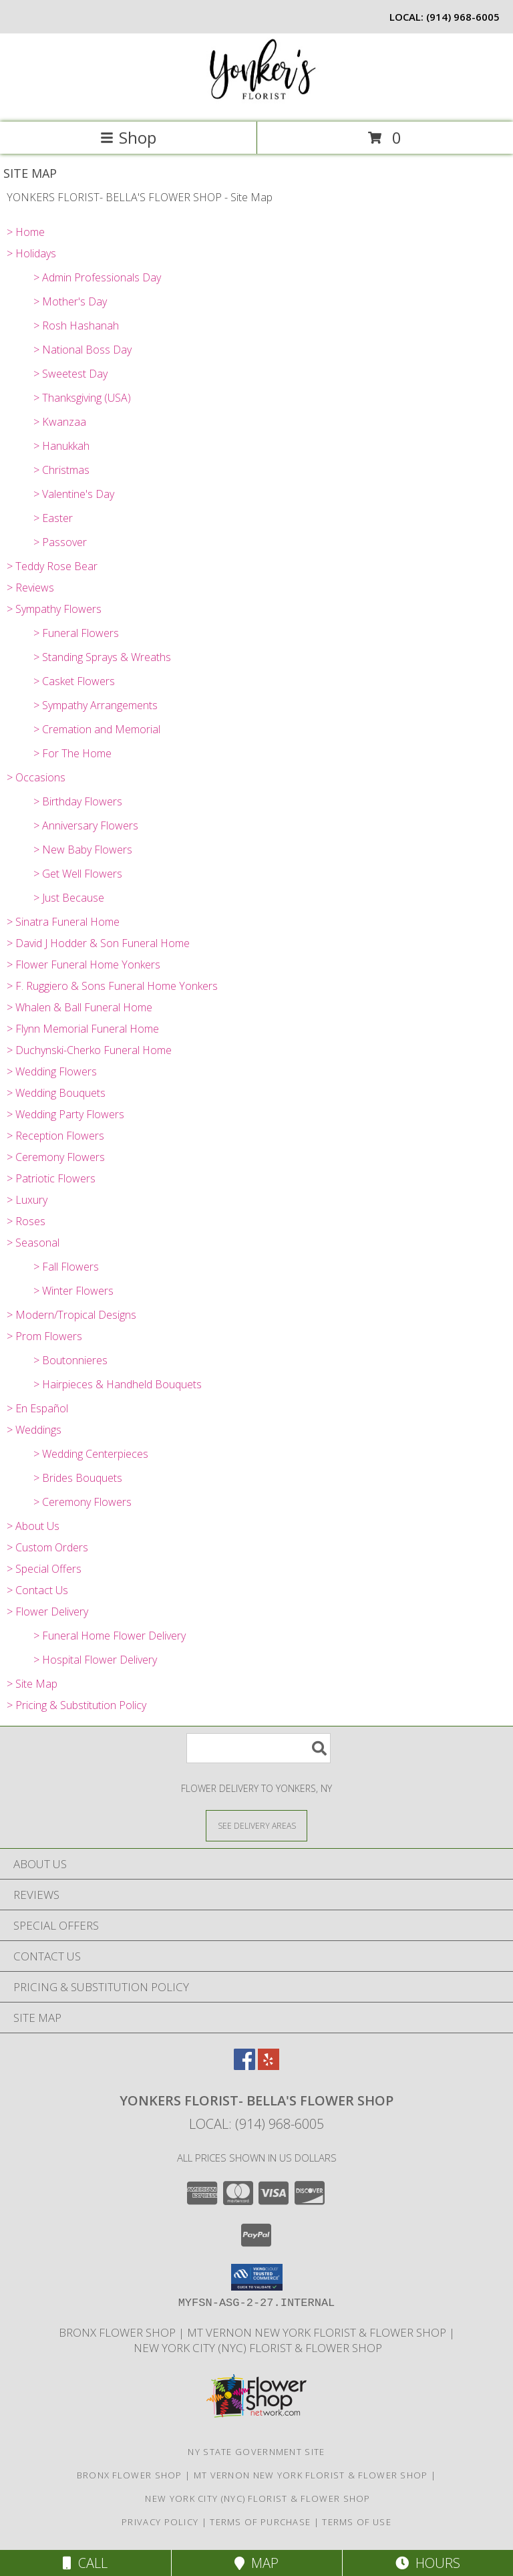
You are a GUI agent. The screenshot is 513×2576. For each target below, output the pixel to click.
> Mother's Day (70, 301)
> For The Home (72, 753)
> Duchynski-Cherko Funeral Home (89, 1050)
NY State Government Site (256, 2452)
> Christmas (61, 470)
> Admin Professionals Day (97, 277)
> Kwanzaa (59, 421)
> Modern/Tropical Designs (71, 1314)
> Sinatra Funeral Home (63, 921)
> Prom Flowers (44, 1336)
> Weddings (34, 1429)
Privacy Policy (160, 2522)
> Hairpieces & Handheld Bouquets (117, 1384)
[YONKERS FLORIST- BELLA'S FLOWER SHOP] (256, 102)
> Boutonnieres (70, 1360)
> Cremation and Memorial (96, 729)
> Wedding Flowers (52, 1071)
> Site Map (32, 1683)
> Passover (60, 542)
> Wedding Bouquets (56, 1092)
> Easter (53, 518)
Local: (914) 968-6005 (256, 2124)
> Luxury (27, 1199)
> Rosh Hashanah (76, 325)
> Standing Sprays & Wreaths (102, 657)
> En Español (37, 1408)
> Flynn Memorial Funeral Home (83, 1028)
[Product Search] (258, 1748)
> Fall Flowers (66, 1266)
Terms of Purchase (260, 2522)
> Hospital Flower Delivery (95, 1659)
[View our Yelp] (268, 2065)
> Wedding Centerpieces (90, 1453)
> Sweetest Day (70, 373)
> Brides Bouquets (77, 1477)
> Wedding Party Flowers (65, 1114)
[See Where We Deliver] (256, 1825)
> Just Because (68, 897)
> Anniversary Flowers (85, 825)
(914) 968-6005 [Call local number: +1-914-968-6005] (463, 16)
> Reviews (30, 587)
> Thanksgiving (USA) (82, 397)
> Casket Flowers (74, 681)
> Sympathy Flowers (54, 609)
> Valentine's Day (73, 494)
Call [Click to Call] (85, 2563)
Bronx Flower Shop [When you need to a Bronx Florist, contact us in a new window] (118, 2332)
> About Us (33, 1526)
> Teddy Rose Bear (52, 566)
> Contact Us (37, 1590)
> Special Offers (44, 1568)
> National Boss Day (82, 349)
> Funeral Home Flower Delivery (109, 1635)
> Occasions (36, 777)
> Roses (26, 1221)
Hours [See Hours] (427, 2563)
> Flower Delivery (47, 1611)
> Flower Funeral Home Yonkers (83, 964)
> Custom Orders (47, 1547)
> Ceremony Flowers (56, 1157)
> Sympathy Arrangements (95, 705)
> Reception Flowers (55, 1135)
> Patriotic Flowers (51, 1178)
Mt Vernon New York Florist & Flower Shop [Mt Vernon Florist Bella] (318, 2332)
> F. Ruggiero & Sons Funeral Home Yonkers (112, 986)
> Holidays (31, 253)
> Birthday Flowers (77, 801)
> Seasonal (33, 1242)
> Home (26, 232)
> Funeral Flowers (76, 633)
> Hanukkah (61, 445)
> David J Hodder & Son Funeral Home (98, 943)
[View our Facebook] (244, 2065)
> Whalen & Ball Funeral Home (79, 1007)
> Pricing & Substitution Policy (76, 1705)
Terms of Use (356, 2522)
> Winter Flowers (73, 1290)
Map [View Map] (256, 2563)
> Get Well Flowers (77, 873)
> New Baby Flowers (82, 849)
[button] (257, 2277)
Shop (128, 137)
